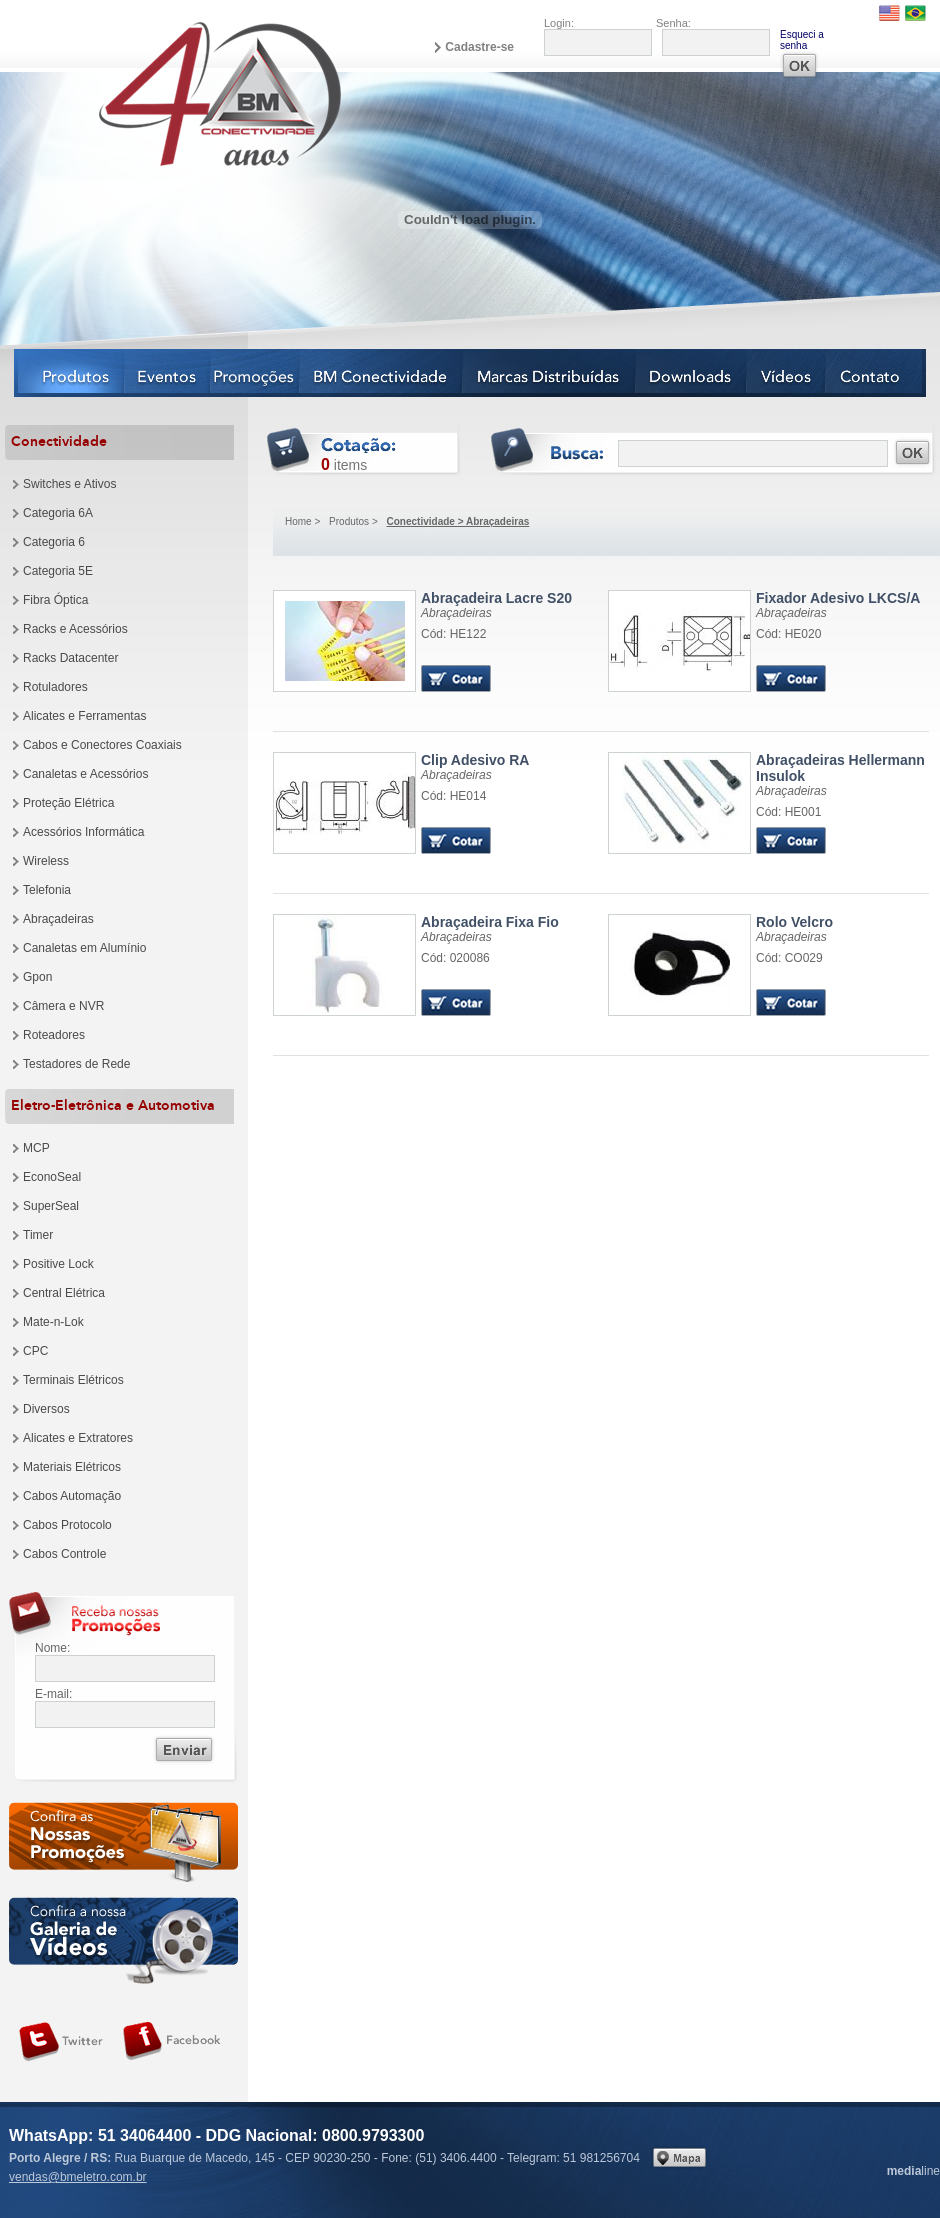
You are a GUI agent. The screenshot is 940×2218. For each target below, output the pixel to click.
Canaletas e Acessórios (85, 774)
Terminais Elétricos (73, 1380)
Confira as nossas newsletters (123, 1845)
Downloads (691, 373)
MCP (36, 1148)
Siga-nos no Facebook (172, 2042)
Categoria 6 (54, 542)
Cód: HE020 (788, 634)
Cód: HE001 (788, 812)
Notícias (255, 373)
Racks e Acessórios (75, 629)
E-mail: (53, 1694)
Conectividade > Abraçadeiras (458, 521)
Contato (876, 373)
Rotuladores (55, 687)
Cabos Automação (72, 1496)
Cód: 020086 (455, 958)
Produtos (69, 373)
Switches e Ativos (69, 484)
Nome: (52, 1648)
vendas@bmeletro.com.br (78, 2177)
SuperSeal (51, 1206)
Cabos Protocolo (67, 1525)
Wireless (46, 861)
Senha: (673, 23)
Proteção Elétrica (68, 803)
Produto (344, 641)
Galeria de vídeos (123, 1940)
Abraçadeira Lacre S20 (496, 598)
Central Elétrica (64, 1293)
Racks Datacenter (70, 658)
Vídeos (786, 373)
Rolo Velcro (794, 922)
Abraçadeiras (58, 919)
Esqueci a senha (802, 40)
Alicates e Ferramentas (84, 716)
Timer (38, 1235)
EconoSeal (52, 1177)
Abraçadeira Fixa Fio (490, 922)
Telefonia (47, 890)
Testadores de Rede (76, 1064)
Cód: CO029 (789, 958)
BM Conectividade (381, 373)
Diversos (46, 1409)
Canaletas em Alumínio (84, 948)
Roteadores (54, 1035)
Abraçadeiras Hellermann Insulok (840, 768)
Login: (559, 23)
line (913, 2171)
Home (298, 521)
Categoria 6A (58, 513)
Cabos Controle (64, 1554)
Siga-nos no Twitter (61, 2042)
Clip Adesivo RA (475, 760)
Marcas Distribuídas (549, 373)
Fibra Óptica (55, 600)
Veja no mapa (679, 2157)
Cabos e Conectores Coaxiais (102, 745)
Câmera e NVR (63, 1006)
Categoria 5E (58, 571)
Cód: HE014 (453, 796)
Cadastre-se (479, 47)
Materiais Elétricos (72, 1467)
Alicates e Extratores (78, 1438)
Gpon (37, 977)
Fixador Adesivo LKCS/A (838, 598)
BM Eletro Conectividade (173, 93)
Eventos (168, 373)
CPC (35, 1351)
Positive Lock (58, 1264)
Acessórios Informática (83, 832)
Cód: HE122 (453, 634)
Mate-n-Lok (53, 1322)
